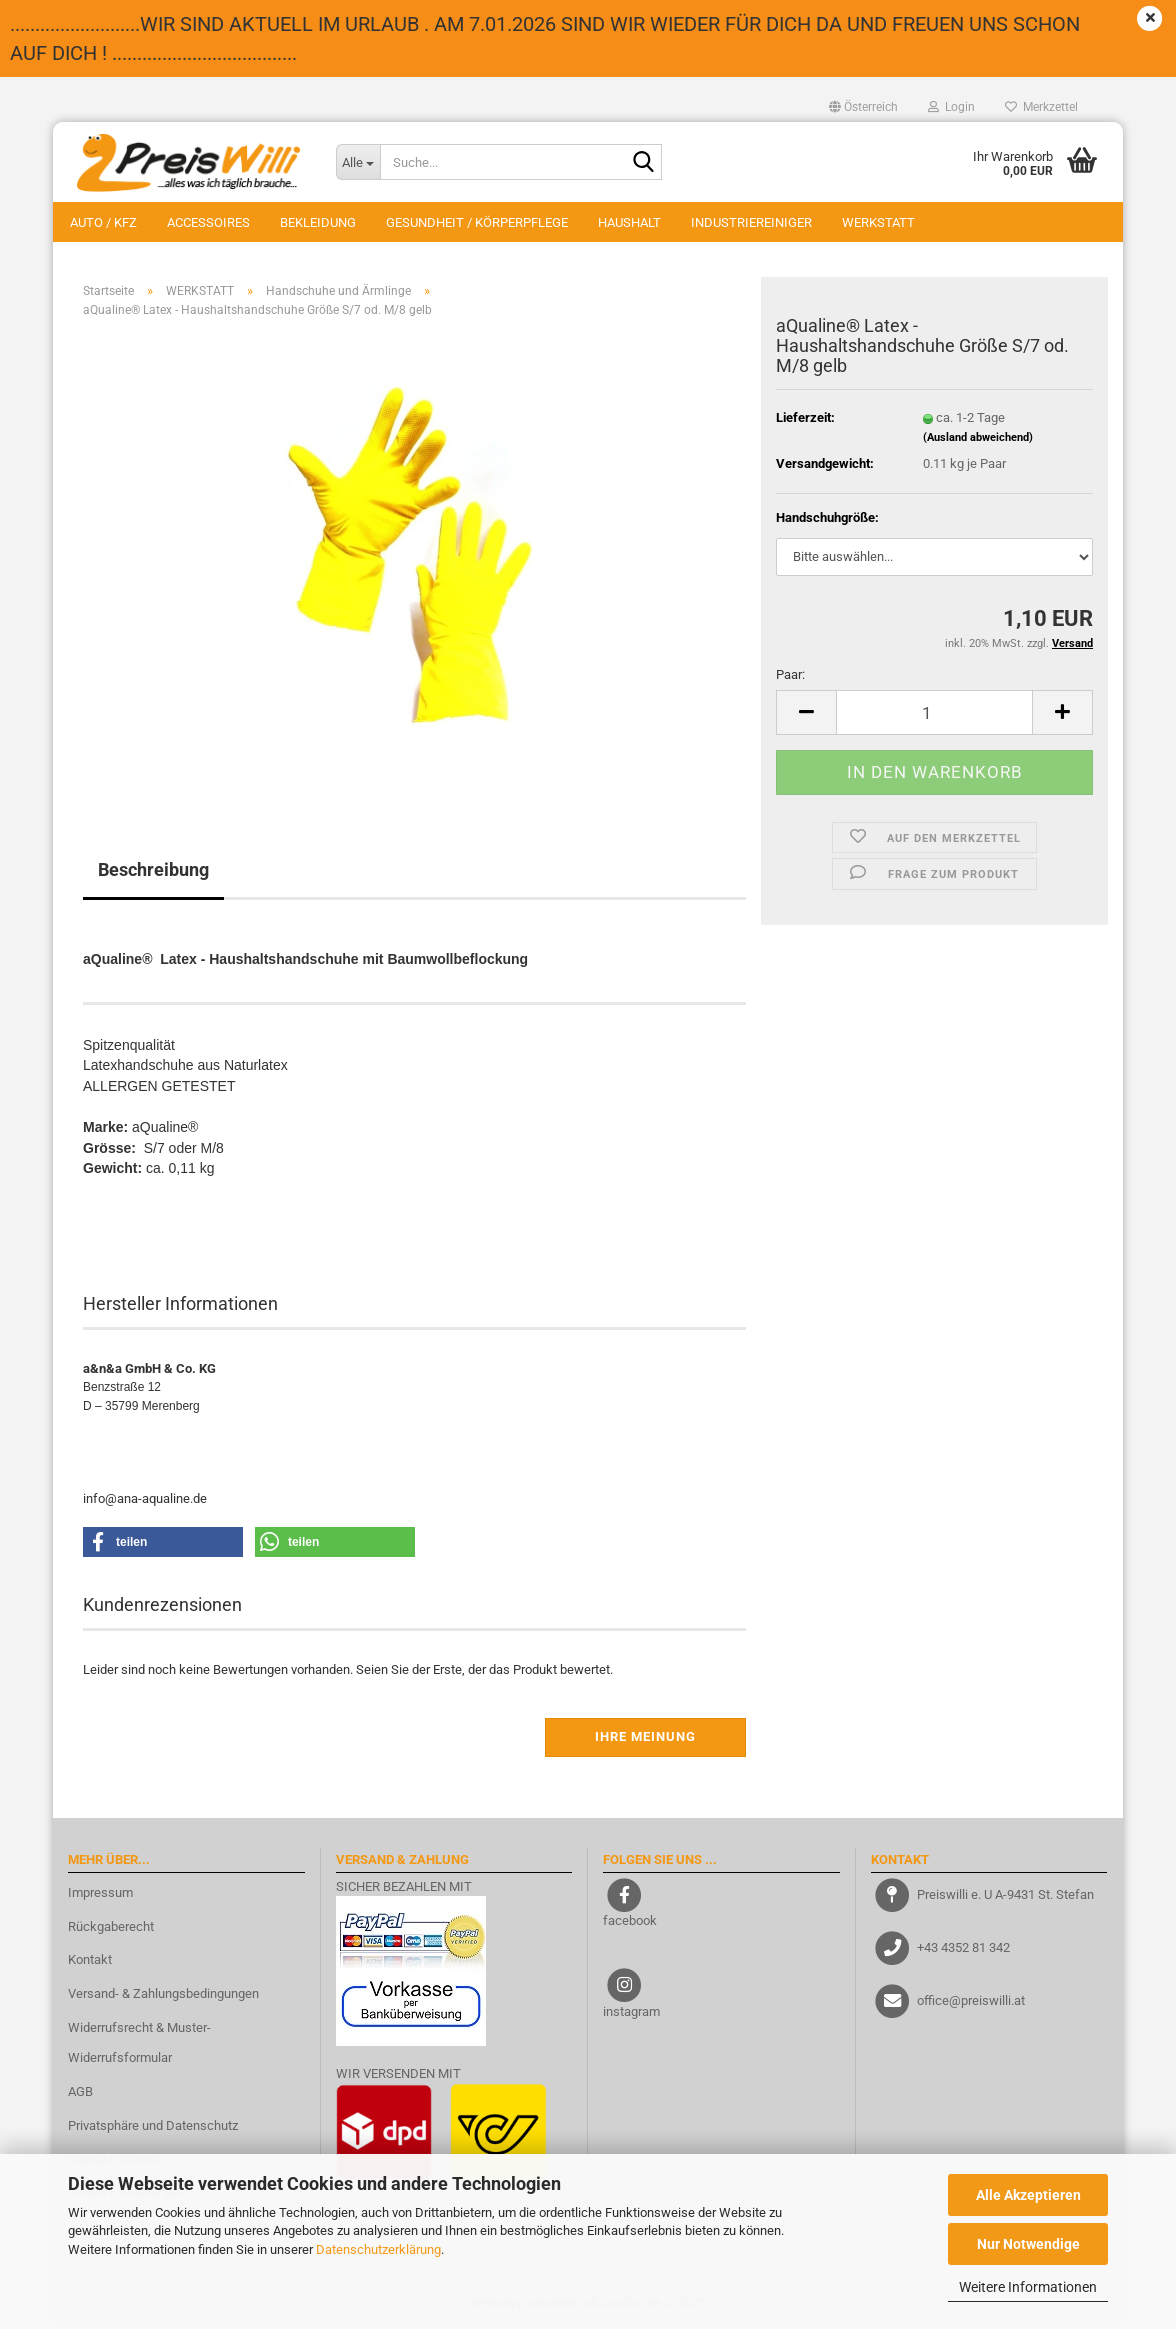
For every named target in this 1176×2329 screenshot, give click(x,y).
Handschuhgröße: (827, 517)
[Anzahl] (934, 712)
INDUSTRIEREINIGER (751, 222)
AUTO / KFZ (103, 222)
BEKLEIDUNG (318, 222)
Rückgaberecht (111, 1926)
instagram (631, 2011)
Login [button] (951, 107)
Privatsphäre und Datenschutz (153, 2125)
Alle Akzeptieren (1028, 2195)
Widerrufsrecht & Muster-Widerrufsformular (139, 2042)
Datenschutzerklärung (378, 2249)
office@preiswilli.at (971, 2000)
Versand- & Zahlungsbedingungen (163, 1993)
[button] (863, 107)
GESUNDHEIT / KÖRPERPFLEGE (477, 222)
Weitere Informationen (1028, 2287)
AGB (80, 2091)
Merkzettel (1041, 107)
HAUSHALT (629, 222)
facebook (630, 1920)
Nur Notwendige (1028, 2244)
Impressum (100, 1892)
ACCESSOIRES (208, 222)
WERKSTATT (878, 222)
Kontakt (90, 1959)
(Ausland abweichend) (978, 437)
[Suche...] (358, 162)
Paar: (790, 674)
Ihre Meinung (645, 1736)
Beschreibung (153, 869)
